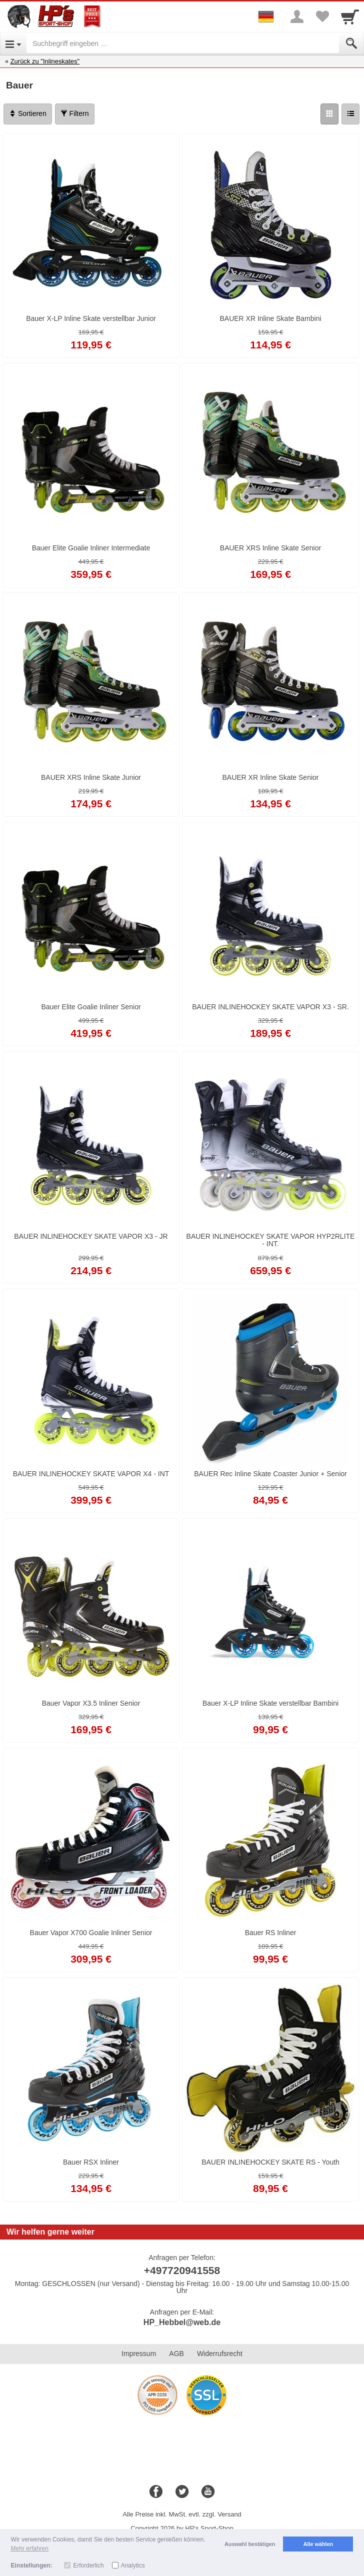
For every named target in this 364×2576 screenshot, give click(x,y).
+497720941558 (182, 2270)
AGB (176, 2354)
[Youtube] (208, 2492)
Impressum (139, 2354)
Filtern (74, 113)
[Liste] (351, 113)
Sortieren (27, 113)
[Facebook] (156, 2492)
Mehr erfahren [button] (29, 2548)
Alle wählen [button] (318, 2544)
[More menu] (297, 16)
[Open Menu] (13, 43)
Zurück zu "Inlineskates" (45, 61)
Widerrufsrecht (219, 2354)
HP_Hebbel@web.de (182, 2322)
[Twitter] (182, 2492)
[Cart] (350, 16)
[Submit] (352, 43)
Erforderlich (88, 2565)
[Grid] (329, 113)
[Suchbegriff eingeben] (182, 43)
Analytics (133, 2565)
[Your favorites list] (322, 16)
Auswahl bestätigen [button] (249, 2544)
